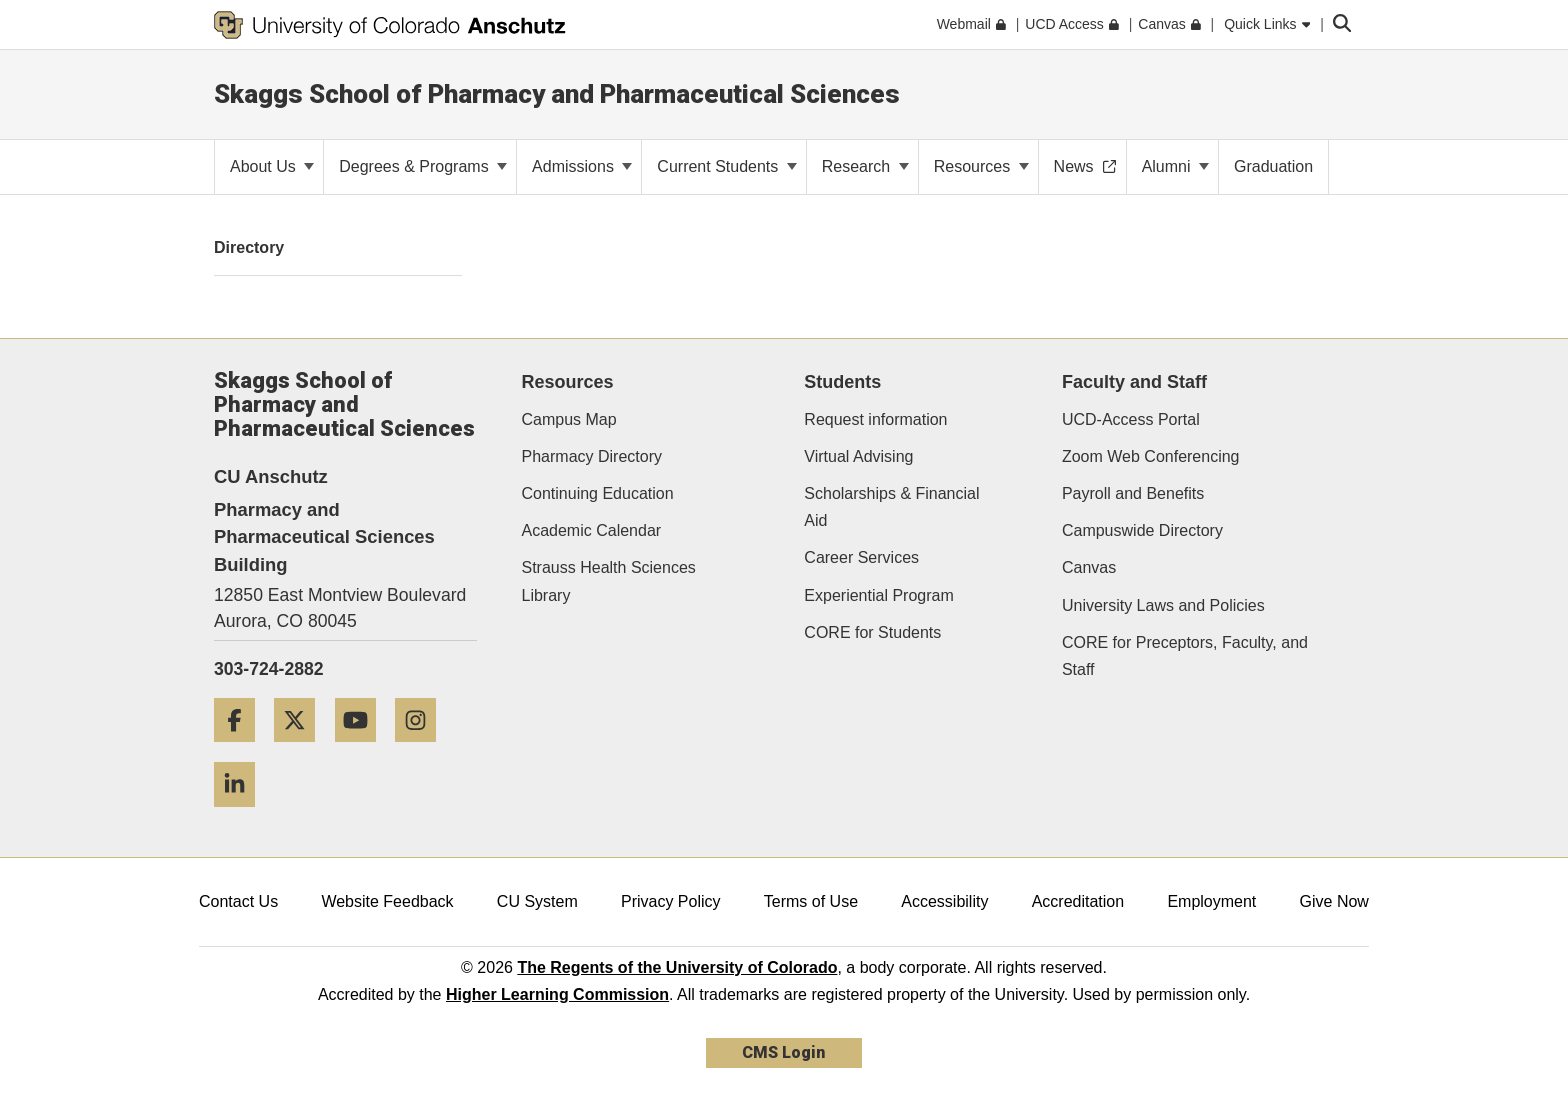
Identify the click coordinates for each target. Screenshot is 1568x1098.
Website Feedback (387, 901)
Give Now (1334, 901)
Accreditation (1078, 901)
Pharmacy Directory (592, 456)
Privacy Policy (671, 901)
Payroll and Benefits (1133, 493)
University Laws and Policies (1163, 605)
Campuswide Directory (1142, 530)
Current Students (726, 166)
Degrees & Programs (423, 166)
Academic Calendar (592, 530)
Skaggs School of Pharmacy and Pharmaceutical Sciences (557, 94)
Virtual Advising (858, 456)
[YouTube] (363, 749)
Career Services (861, 557)
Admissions (582, 166)
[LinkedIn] (242, 814)
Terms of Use (811, 901)
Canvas (1089, 567)
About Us (272, 166)
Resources (981, 166)
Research (865, 166)
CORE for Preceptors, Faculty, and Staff (1185, 656)
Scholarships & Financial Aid (891, 507)
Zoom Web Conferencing (1151, 456)
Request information (875, 419)
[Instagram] (423, 749)
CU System (537, 901)
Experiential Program (878, 595)
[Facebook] (242, 749)
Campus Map (569, 419)
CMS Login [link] (783, 1052)
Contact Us (238, 901)
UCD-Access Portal (1131, 419)
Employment (1211, 901)
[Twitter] (302, 749)
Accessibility (944, 901)
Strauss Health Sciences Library (609, 581)
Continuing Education (598, 493)
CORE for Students (872, 632)
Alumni (1175, 166)
